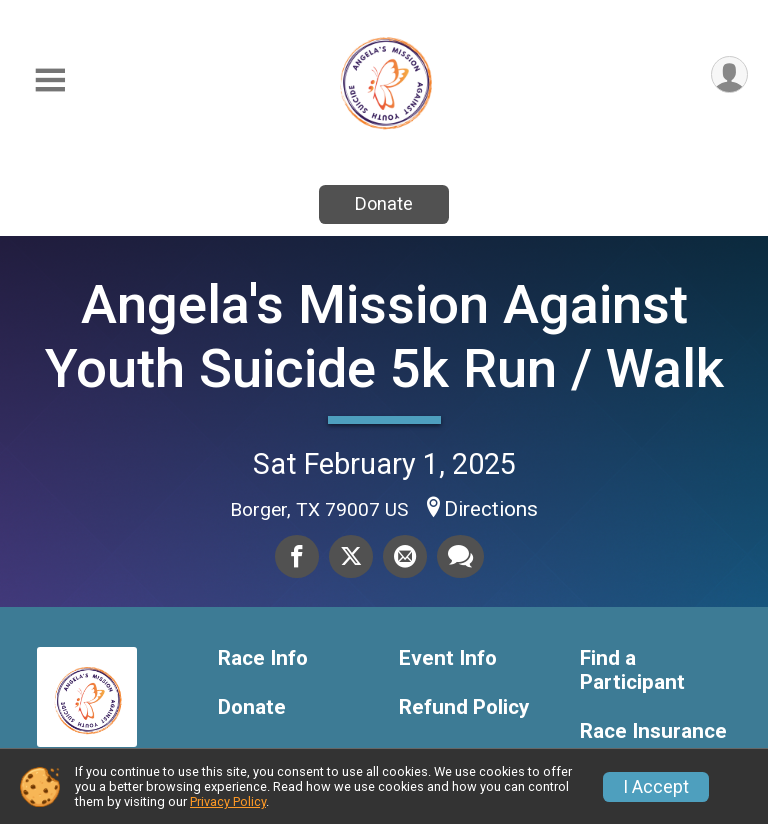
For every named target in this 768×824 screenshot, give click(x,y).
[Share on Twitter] (351, 556)
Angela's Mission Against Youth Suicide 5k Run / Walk (384, 336)
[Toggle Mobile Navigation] (50, 80)
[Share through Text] (460, 556)
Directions (491, 509)
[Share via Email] (405, 556)
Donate (384, 203)
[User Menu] (729, 74)
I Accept (656, 787)
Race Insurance (653, 731)
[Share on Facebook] (297, 556)
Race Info (263, 658)
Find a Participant (632, 670)
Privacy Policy (228, 801)
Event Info (448, 658)
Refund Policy (464, 707)
